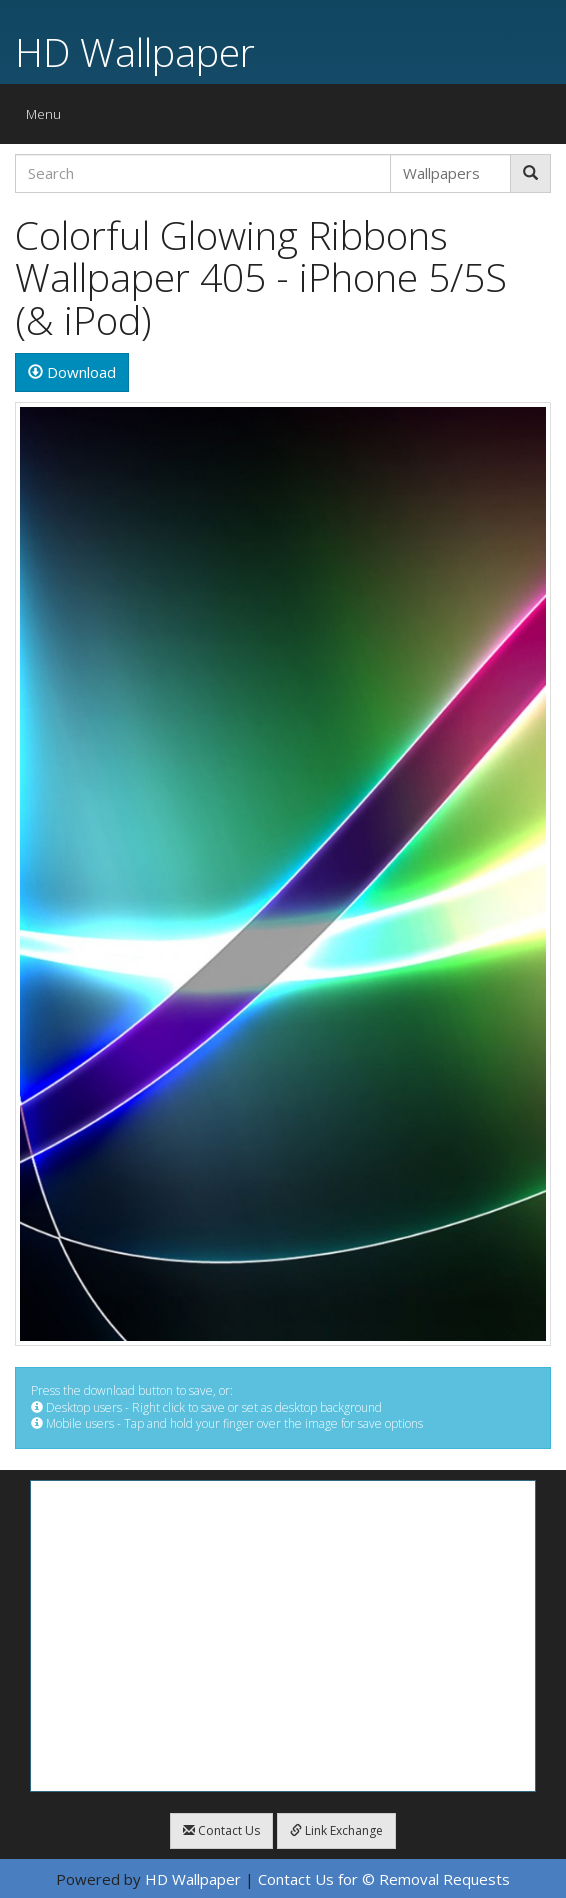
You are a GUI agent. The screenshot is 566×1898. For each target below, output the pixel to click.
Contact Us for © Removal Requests (384, 1879)
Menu (48, 118)
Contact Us (221, 1830)
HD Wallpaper (135, 51)
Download (72, 372)
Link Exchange (336, 1830)
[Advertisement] (283, 1636)
